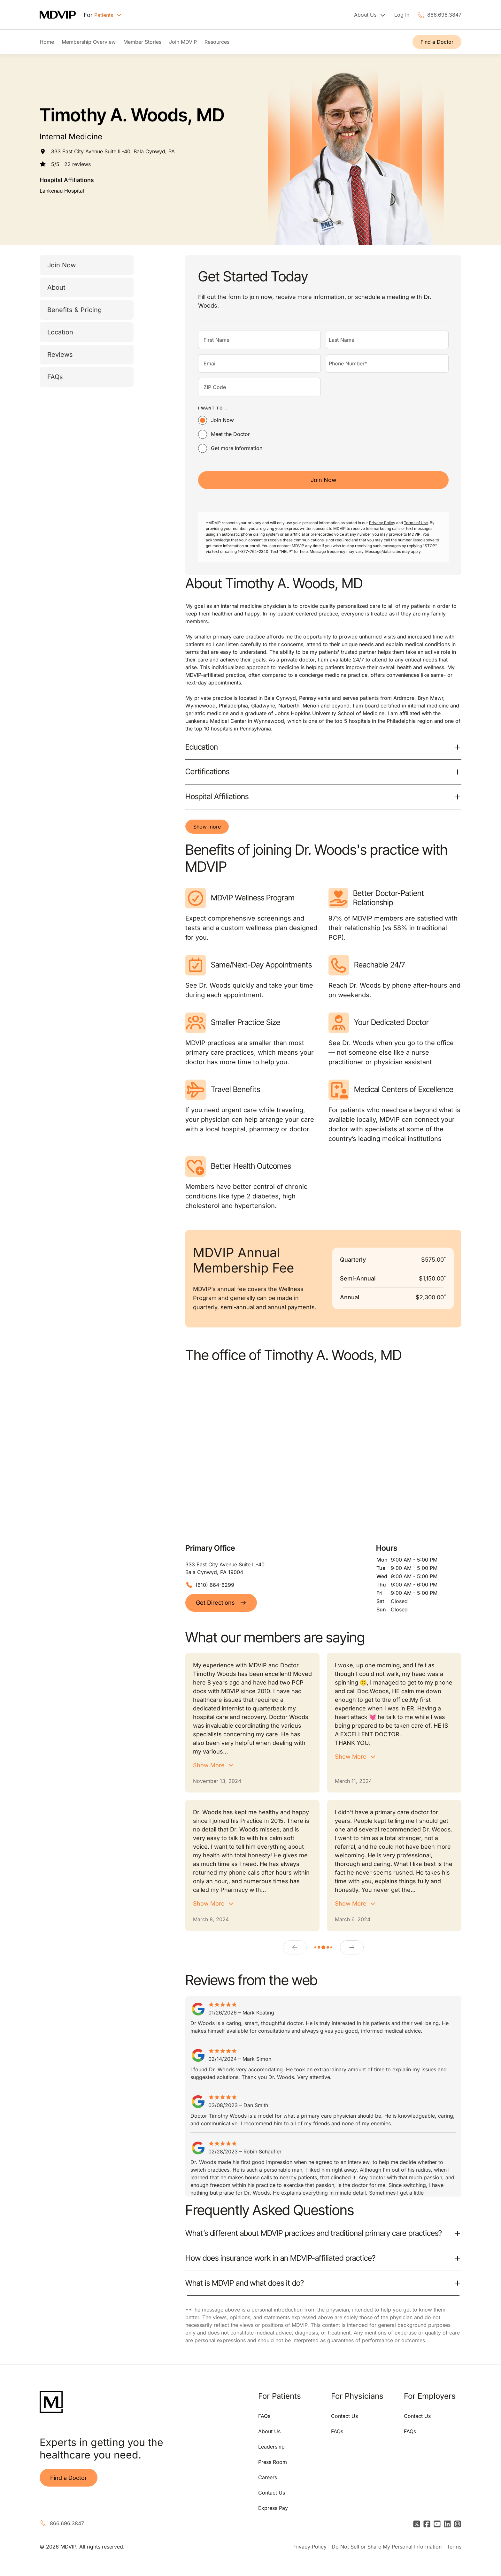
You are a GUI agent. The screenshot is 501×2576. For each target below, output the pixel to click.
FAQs (55, 377)
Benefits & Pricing (74, 310)
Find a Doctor (436, 42)
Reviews (60, 354)
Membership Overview (89, 42)
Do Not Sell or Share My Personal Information (387, 2546)
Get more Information (236, 448)
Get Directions (221, 1603)
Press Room (272, 2462)
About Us (269, 2431)
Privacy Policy (382, 522)
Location (60, 332)
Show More (209, 1765)
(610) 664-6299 (215, 1585)
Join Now (61, 265)
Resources (216, 42)
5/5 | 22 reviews (71, 164)
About (56, 287)
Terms (454, 2546)
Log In (401, 14)
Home (47, 42)
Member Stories (142, 42)
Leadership (271, 2446)
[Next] (352, 1947)
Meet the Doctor (230, 434)
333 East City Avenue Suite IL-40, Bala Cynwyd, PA (113, 151)
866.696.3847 (444, 14)
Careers (267, 2477)
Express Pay (273, 2508)
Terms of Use (416, 522)
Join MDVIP (183, 42)
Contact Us (271, 2492)
